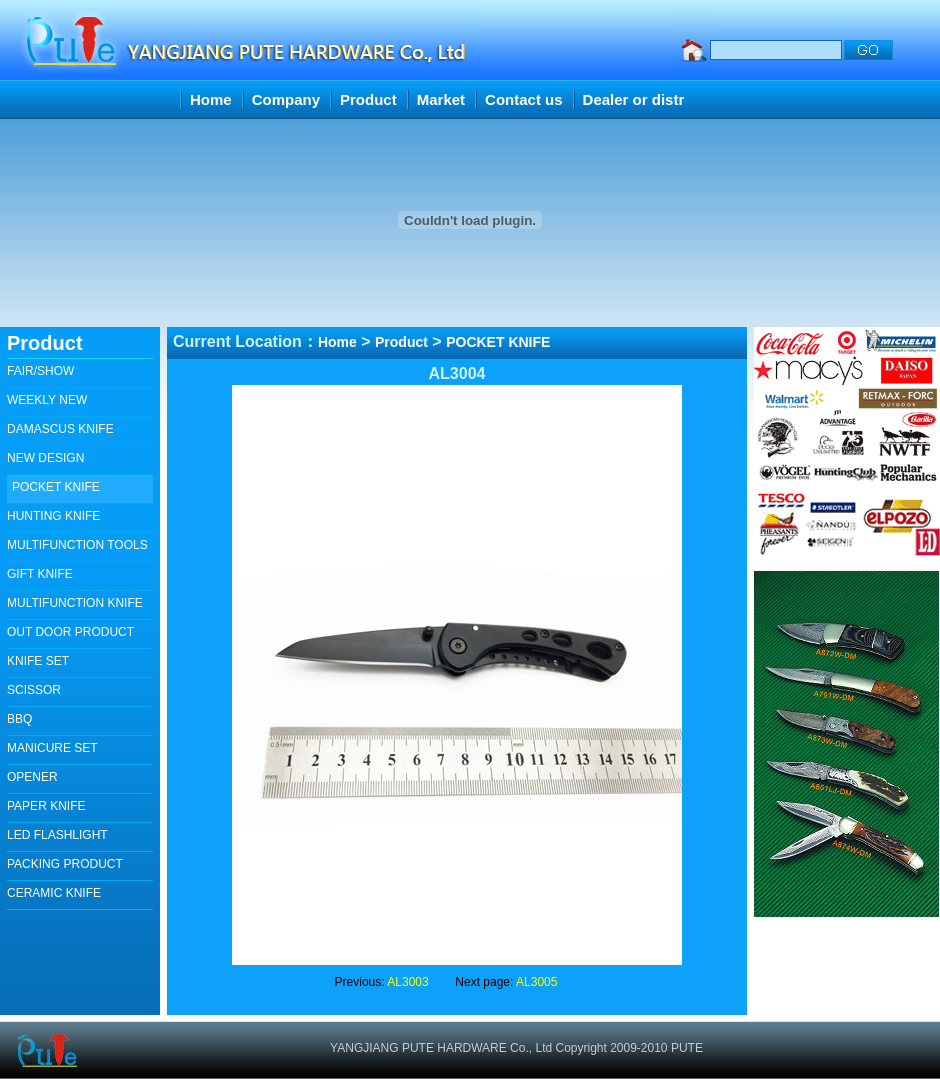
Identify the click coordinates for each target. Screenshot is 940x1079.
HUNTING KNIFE (53, 516)
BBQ (19, 719)
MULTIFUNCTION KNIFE (75, 603)
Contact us (524, 99)
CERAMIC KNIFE (54, 893)
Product (368, 99)
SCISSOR (34, 690)
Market (441, 99)
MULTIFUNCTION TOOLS (77, 545)
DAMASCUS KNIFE (60, 429)
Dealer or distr (634, 99)
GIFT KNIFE (40, 574)
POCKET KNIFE (56, 487)
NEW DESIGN (45, 458)
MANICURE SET (52, 748)
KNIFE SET (38, 661)
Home (211, 99)
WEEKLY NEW (47, 400)
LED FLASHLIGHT (57, 835)
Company (286, 99)
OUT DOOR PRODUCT (70, 632)
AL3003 (407, 982)
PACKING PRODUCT (65, 864)
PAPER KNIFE (46, 806)
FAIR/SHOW (40, 371)
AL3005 (536, 982)
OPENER (32, 777)
